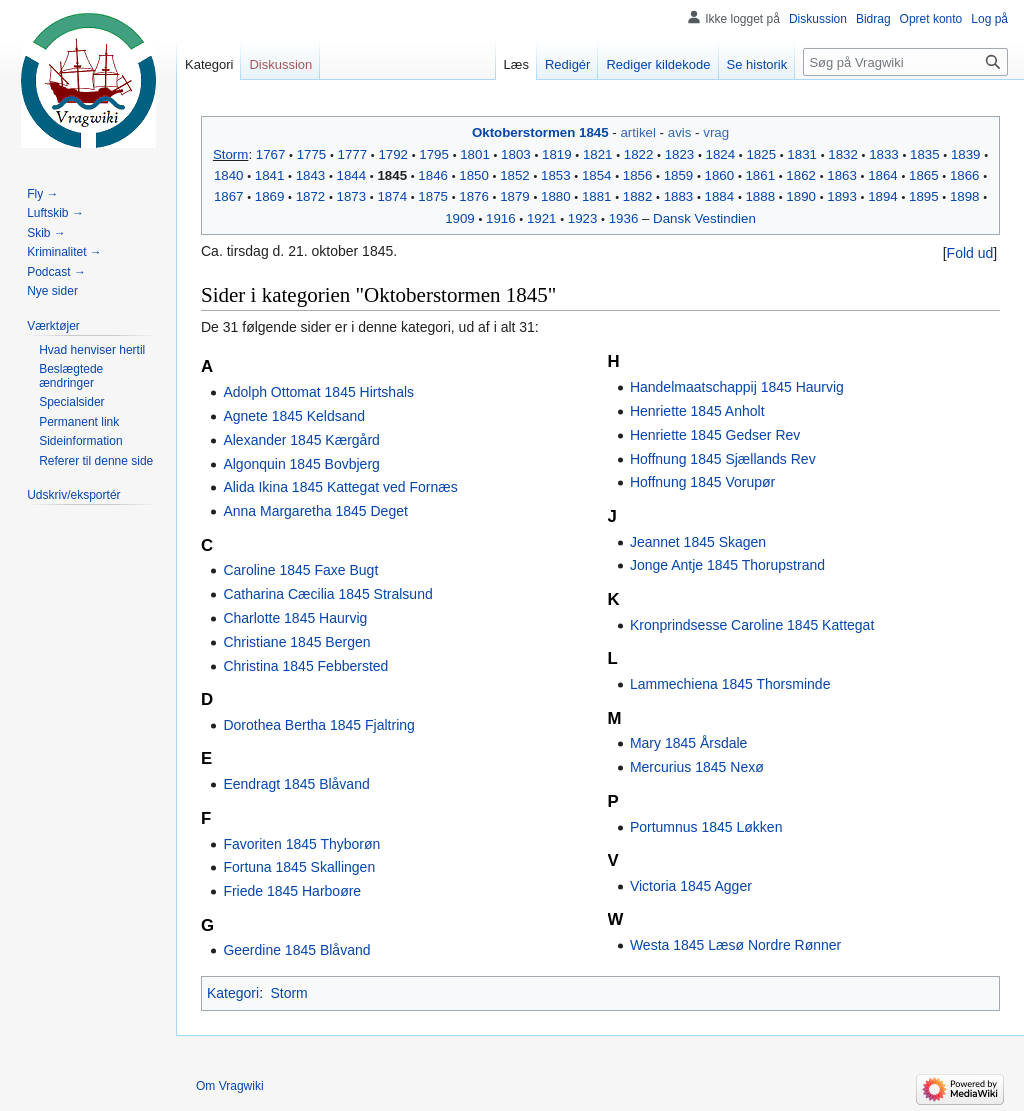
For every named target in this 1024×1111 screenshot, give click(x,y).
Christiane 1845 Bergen (296, 642)
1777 (353, 154)
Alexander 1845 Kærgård (301, 440)
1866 (965, 175)
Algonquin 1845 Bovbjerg (301, 464)
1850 (474, 175)
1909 (460, 218)
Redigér (568, 64)
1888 (760, 196)
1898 (965, 196)
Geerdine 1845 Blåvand (296, 950)
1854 (597, 175)
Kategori (233, 993)
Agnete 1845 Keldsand (294, 416)
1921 (542, 218)
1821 (598, 154)
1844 (352, 175)
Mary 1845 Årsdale (689, 743)
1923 (583, 218)
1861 (760, 175)
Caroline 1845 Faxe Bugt (300, 570)
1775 (312, 154)
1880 (556, 196)
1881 (597, 196)
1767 (271, 154)
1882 (638, 196)
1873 (352, 196)
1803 (516, 154)
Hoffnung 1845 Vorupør (702, 482)
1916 (501, 218)
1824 (721, 154)
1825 (761, 154)
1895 (924, 196)
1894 (883, 196)
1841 (270, 175)
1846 (433, 175)
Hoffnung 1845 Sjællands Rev (723, 459)
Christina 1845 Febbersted (305, 666)
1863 (842, 175)
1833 (884, 154)
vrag (716, 132)
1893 (842, 196)
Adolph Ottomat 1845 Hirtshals (318, 392)
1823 (680, 154)
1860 (720, 175)
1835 (925, 154)
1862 (801, 175)
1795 (434, 154)
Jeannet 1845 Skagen (698, 542)
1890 (801, 196)
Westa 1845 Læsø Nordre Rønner (735, 945)
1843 (311, 175)
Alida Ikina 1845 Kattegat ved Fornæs (340, 487)
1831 (802, 154)
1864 (883, 175)
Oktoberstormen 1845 (540, 132)
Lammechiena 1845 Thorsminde (730, 684)
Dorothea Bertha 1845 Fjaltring (318, 725)
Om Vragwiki (230, 1086)
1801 (475, 154)
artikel (637, 132)
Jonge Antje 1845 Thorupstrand (727, 565)
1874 (392, 196)
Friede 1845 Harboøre (292, 891)
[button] (970, 253)
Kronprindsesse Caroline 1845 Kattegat (752, 625)
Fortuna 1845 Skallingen (299, 867)
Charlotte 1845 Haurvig (295, 618)
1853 (556, 175)
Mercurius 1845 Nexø (697, 767)
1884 (720, 196)
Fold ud (970, 253)
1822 (639, 154)
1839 (966, 154)
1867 (229, 196)
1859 (679, 175)
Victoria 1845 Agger (691, 886)
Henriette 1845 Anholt (697, 411)
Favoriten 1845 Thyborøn (301, 844)
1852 (515, 175)
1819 (557, 154)
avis (680, 132)
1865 (924, 175)
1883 (679, 196)
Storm (230, 154)
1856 (638, 175)
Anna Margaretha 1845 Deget (315, 511)
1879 (515, 196)
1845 (392, 175)
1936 (624, 218)
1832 (843, 154)
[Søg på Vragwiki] (905, 62)
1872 (311, 196)
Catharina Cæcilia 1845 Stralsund (327, 594)
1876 (474, 196)
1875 (433, 196)
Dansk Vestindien (704, 218)
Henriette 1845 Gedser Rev (715, 435)
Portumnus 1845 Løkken (706, 827)
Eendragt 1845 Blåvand (296, 784)
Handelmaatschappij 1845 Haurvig (737, 387)
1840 (229, 175)
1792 (393, 154)
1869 (270, 196)
